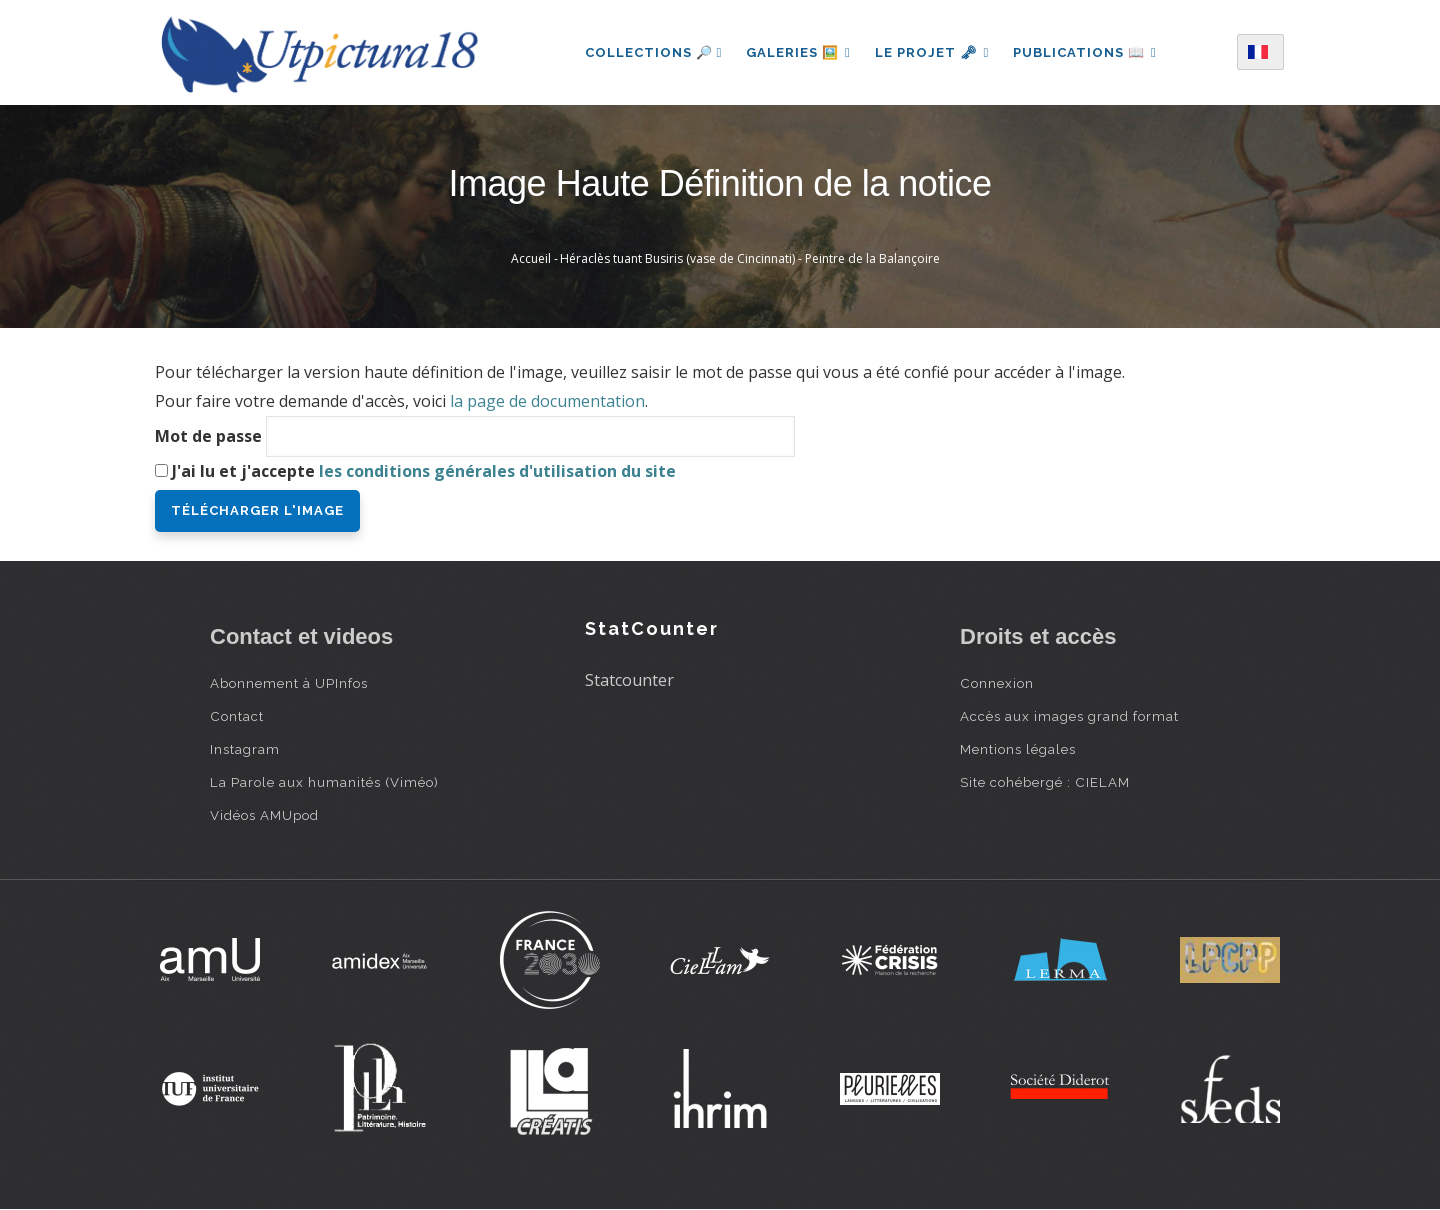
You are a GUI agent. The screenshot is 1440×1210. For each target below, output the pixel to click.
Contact (237, 716)
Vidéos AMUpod (264, 815)
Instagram (245, 749)
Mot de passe (208, 436)
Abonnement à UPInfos (289, 683)
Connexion (997, 683)
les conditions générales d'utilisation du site (497, 471)
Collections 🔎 (653, 52)
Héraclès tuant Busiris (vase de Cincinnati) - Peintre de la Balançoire (750, 258)
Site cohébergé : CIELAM (1045, 782)
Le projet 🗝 (932, 52)
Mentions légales (1018, 749)
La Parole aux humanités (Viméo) (324, 782)
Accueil (531, 258)
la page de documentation (547, 401)
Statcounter (629, 680)
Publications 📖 (1085, 52)
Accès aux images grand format (1069, 716)
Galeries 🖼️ (798, 52)
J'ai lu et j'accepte (424, 471)
